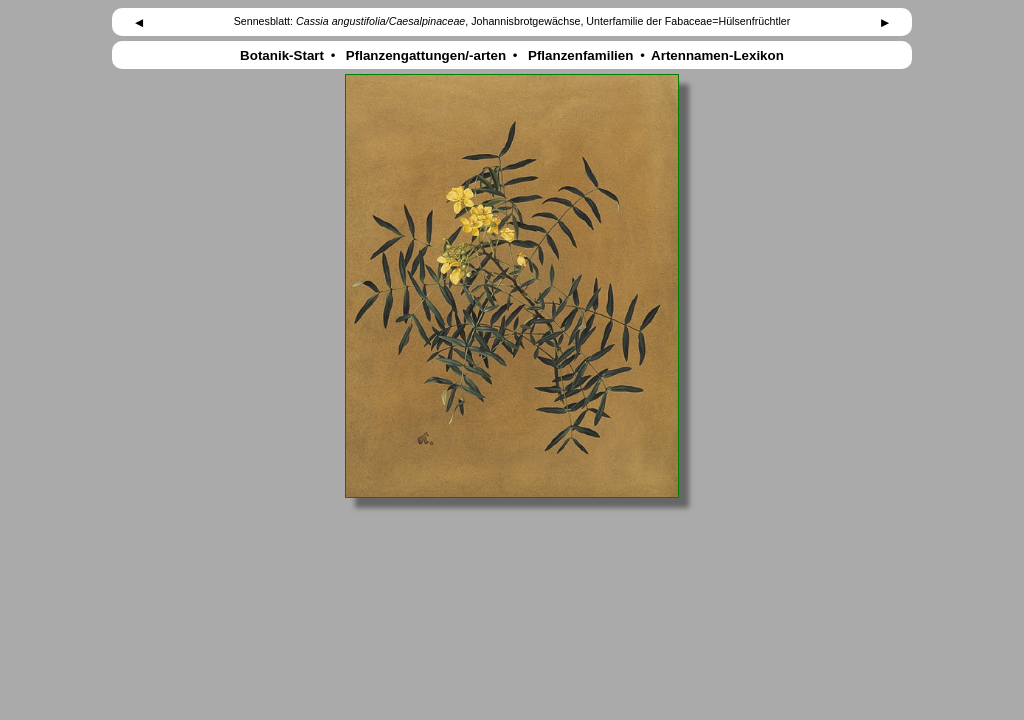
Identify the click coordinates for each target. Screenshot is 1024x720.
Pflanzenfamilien (580, 55)
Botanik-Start (281, 55)
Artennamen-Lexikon (718, 55)
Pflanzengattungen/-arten (426, 55)
